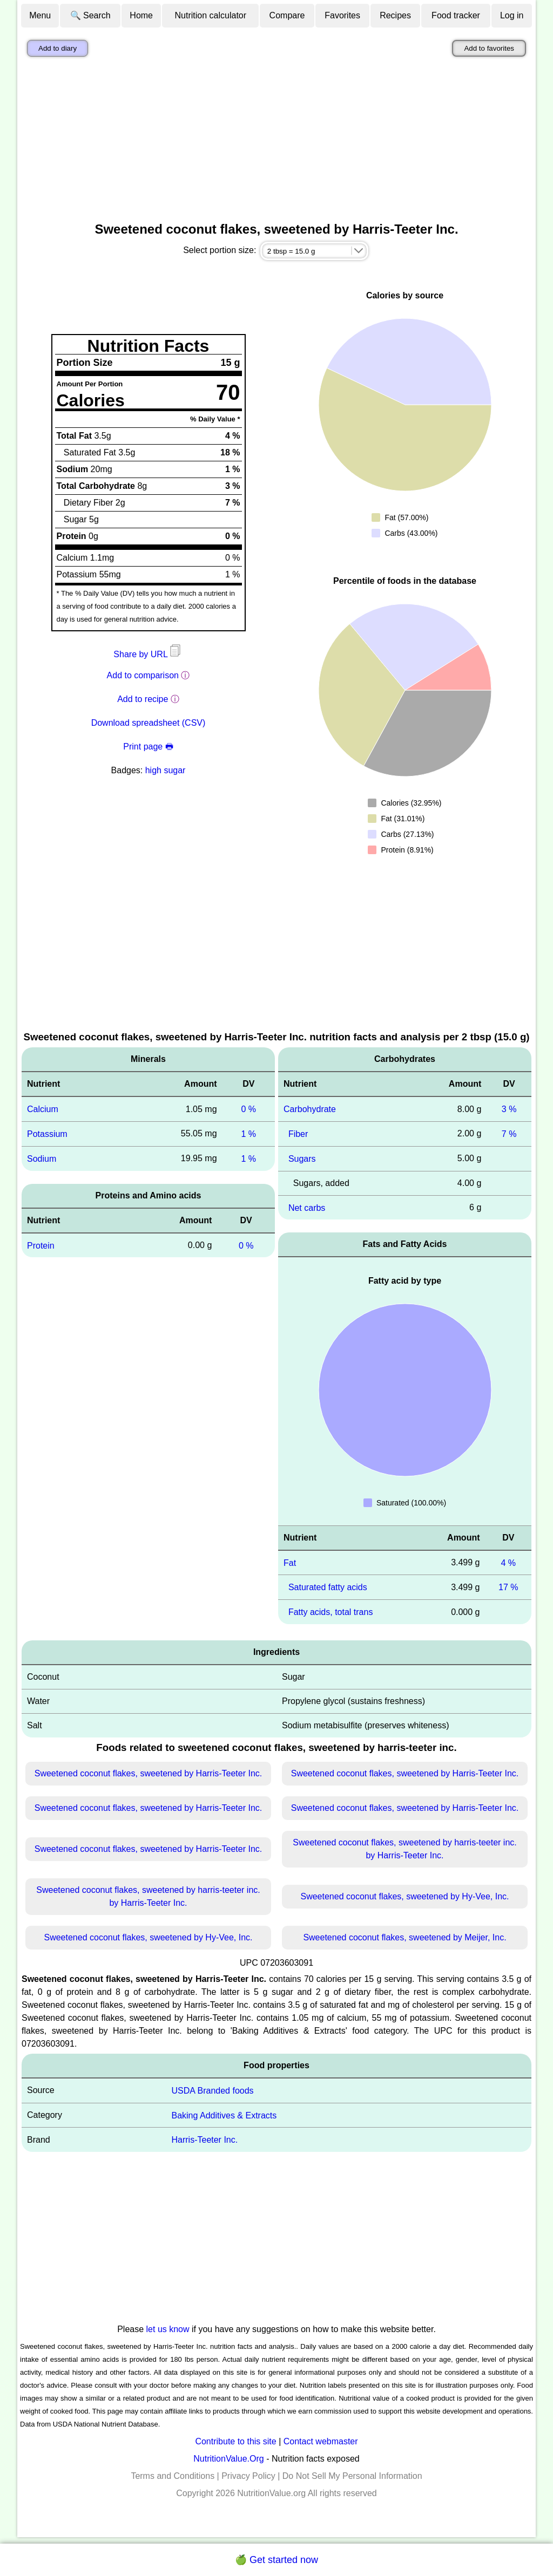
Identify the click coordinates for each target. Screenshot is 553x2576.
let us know (168, 2329)
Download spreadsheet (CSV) (148, 722)
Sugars (302, 1158)
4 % (508, 1562)
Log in (512, 15)
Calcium (42, 1109)
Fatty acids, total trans (330, 1612)
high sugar (165, 770)
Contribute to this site (235, 2441)
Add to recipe (142, 699)
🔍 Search (90, 15)
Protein (41, 1245)
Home (141, 15)
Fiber (298, 1134)
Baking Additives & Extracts (223, 2115)
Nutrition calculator (211, 15)
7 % (509, 1134)
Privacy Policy (248, 2475)
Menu (40, 15)
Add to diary (57, 48)
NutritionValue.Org (228, 2458)
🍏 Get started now (276, 2559)
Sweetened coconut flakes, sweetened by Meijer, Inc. (404, 1937)
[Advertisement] (276, 141)
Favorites (342, 15)
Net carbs (306, 1207)
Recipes (395, 15)
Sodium (41, 1158)
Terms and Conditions (172, 2475)
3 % (509, 1109)
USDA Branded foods (212, 2090)
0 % (248, 1109)
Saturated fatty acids (327, 1587)
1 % (248, 1134)
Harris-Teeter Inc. (204, 2139)
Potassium (47, 1134)
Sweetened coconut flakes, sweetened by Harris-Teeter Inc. (148, 1773)
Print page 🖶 (148, 746)
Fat (290, 1562)
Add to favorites (489, 48)
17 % (508, 1587)
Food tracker (455, 15)
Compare (287, 15)
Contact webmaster (321, 2441)
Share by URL (148, 654)
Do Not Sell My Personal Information (352, 2475)
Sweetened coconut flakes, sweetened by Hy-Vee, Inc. (404, 1896)
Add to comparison (143, 675)
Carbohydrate (310, 1109)
